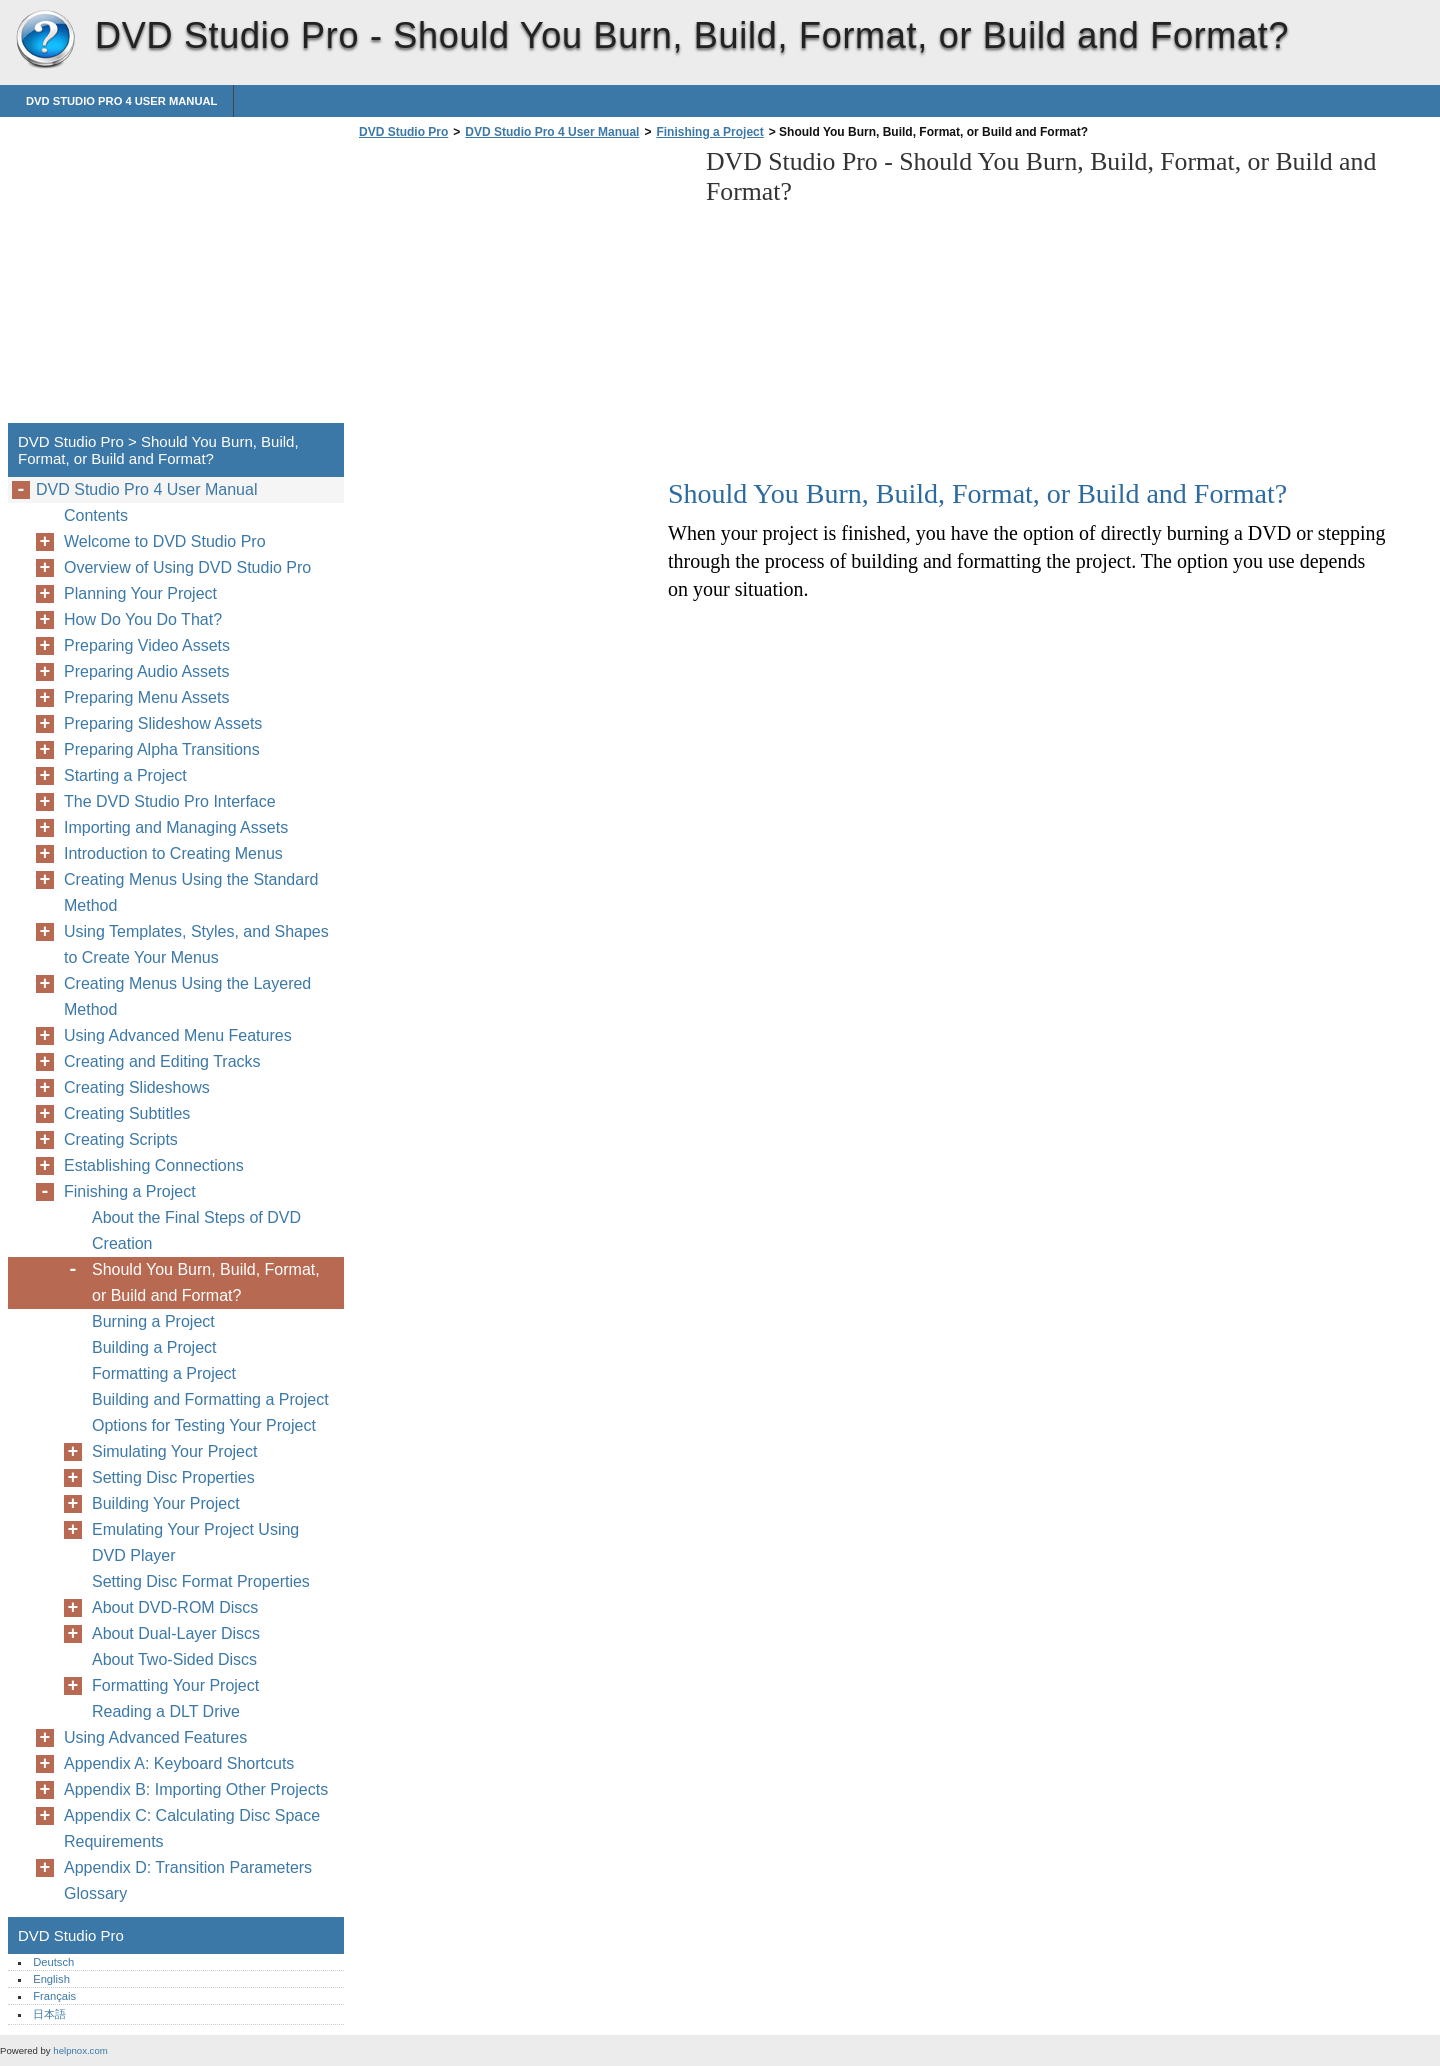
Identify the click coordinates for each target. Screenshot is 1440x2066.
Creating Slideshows (137, 1087)
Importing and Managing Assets (176, 827)
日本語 (49, 2014)
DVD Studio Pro (45, 40)
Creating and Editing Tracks (162, 1061)
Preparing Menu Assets (146, 697)
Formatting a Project (164, 1373)
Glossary (95, 1893)
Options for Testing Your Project (204, 1425)
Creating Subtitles (127, 1113)
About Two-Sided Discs (174, 1659)
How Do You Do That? (143, 619)
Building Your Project (166, 1503)
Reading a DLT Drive (166, 1711)
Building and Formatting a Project (210, 1399)
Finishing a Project (709, 132)
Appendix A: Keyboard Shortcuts (179, 1763)
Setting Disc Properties (173, 1477)
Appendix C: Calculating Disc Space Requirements (192, 1828)
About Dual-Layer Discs (176, 1633)
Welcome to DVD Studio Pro (165, 541)
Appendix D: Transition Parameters (188, 1867)
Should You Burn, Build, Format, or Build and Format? (206, 1282)
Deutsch (53, 1962)
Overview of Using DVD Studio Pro (187, 567)
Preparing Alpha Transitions (162, 749)
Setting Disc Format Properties (201, 1581)
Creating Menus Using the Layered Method (187, 996)
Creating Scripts (121, 1139)
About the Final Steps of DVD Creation (196, 1230)
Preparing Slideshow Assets (163, 723)
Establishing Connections (154, 1165)
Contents (96, 515)
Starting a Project (125, 775)
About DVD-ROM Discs (175, 1607)
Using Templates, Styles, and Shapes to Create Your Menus (196, 944)
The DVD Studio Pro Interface (170, 801)
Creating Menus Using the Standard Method (191, 892)
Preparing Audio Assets (146, 671)
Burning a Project (153, 1321)
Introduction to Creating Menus (173, 853)
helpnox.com (80, 2050)
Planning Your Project (140, 593)
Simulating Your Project (174, 1451)
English (51, 1979)
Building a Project (154, 1347)
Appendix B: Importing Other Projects (196, 1789)
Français (54, 1996)
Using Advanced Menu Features (178, 1035)
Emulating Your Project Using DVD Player (195, 1542)
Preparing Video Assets (147, 645)
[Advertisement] (522, 287)
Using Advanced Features (155, 1737)
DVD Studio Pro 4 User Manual (121, 101)
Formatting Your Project (175, 1685)
